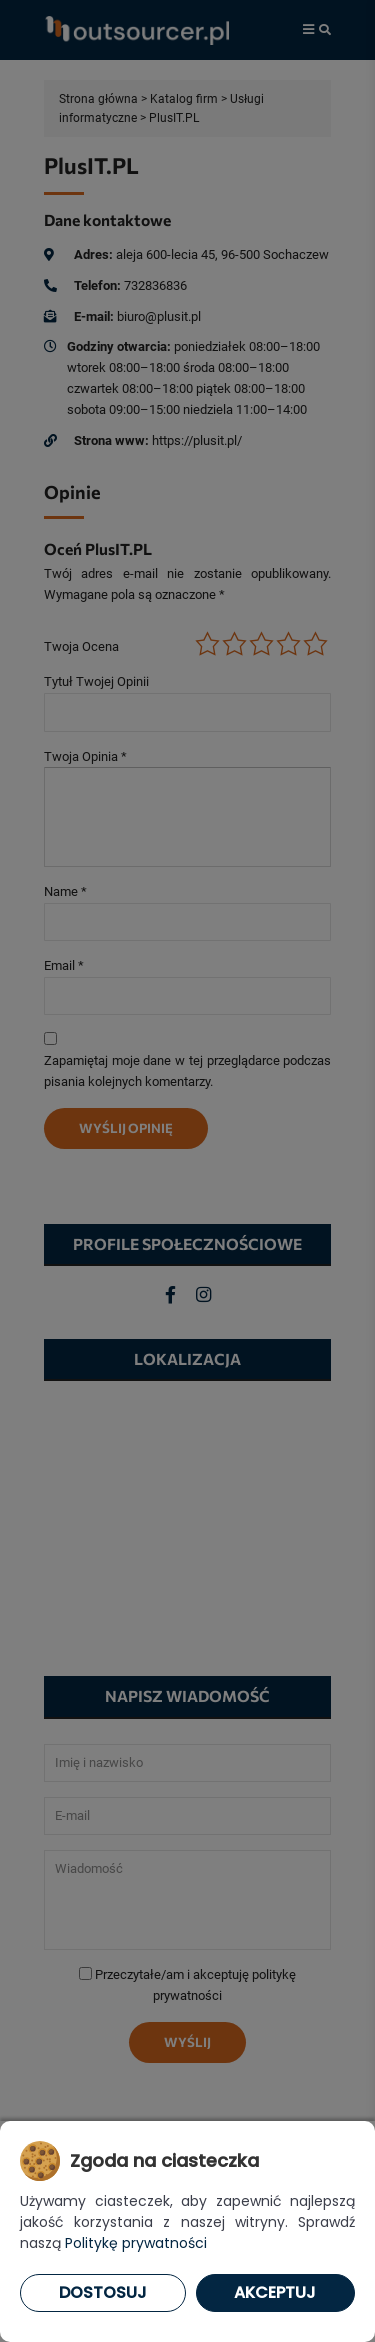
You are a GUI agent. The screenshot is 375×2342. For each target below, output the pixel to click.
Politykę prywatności (136, 2243)
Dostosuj (103, 2292)
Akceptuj (275, 2292)
